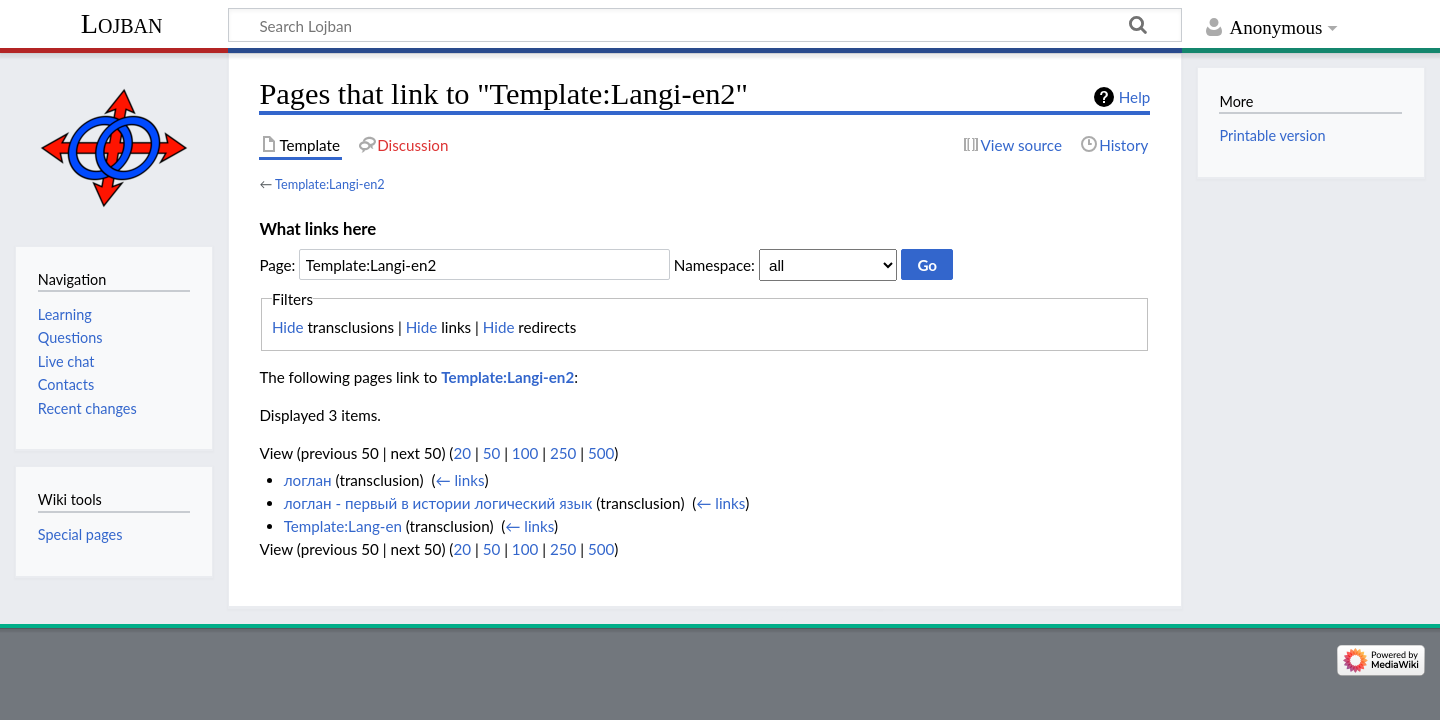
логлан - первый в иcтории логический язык (438, 503)
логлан (308, 480)
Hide (288, 327)
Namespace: (714, 265)
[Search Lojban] (705, 25)
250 (563, 453)
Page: (277, 265)
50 (492, 453)
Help (1134, 97)
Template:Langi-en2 (330, 184)
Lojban (122, 23)
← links (459, 480)
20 (462, 453)
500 (601, 453)
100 (525, 453)
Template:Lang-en (343, 526)
